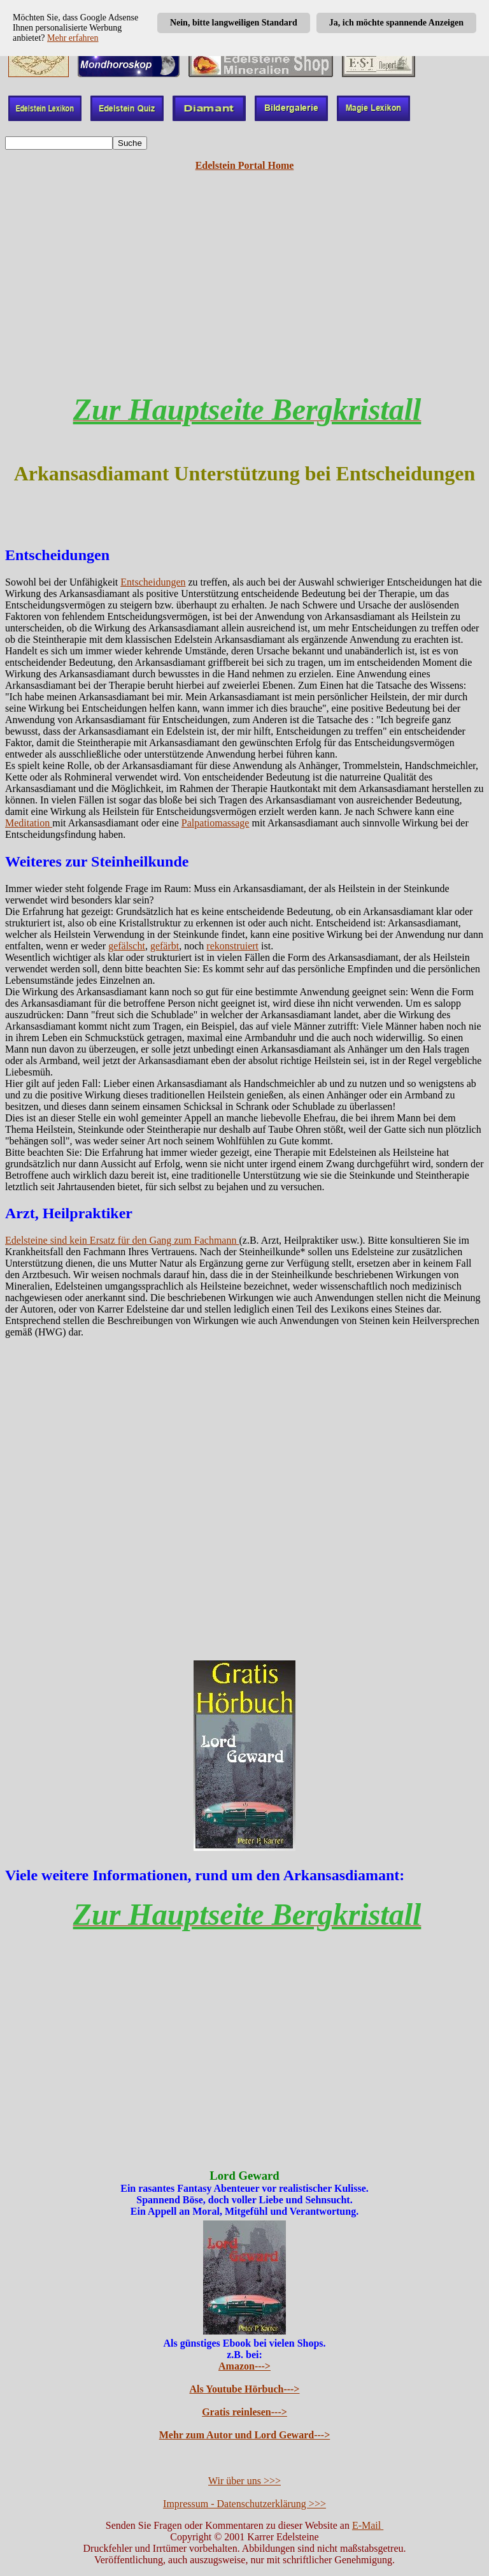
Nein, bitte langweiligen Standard (233, 22)
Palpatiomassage (215, 822)
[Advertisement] (244, 292)
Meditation (28, 822)
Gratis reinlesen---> (244, 2412)
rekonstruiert (232, 945)
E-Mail (367, 2525)
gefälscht (126, 945)
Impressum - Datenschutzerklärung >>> (244, 2503)
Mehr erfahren (72, 38)
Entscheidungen (152, 582)
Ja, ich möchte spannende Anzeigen (396, 22)
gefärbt (164, 945)
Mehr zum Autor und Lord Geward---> (244, 2434)
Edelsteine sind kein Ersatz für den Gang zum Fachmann (122, 1240)
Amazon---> (244, 2366)
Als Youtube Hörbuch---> (245, 2389)
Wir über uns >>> (244, 2480)
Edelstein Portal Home (244, 165)
